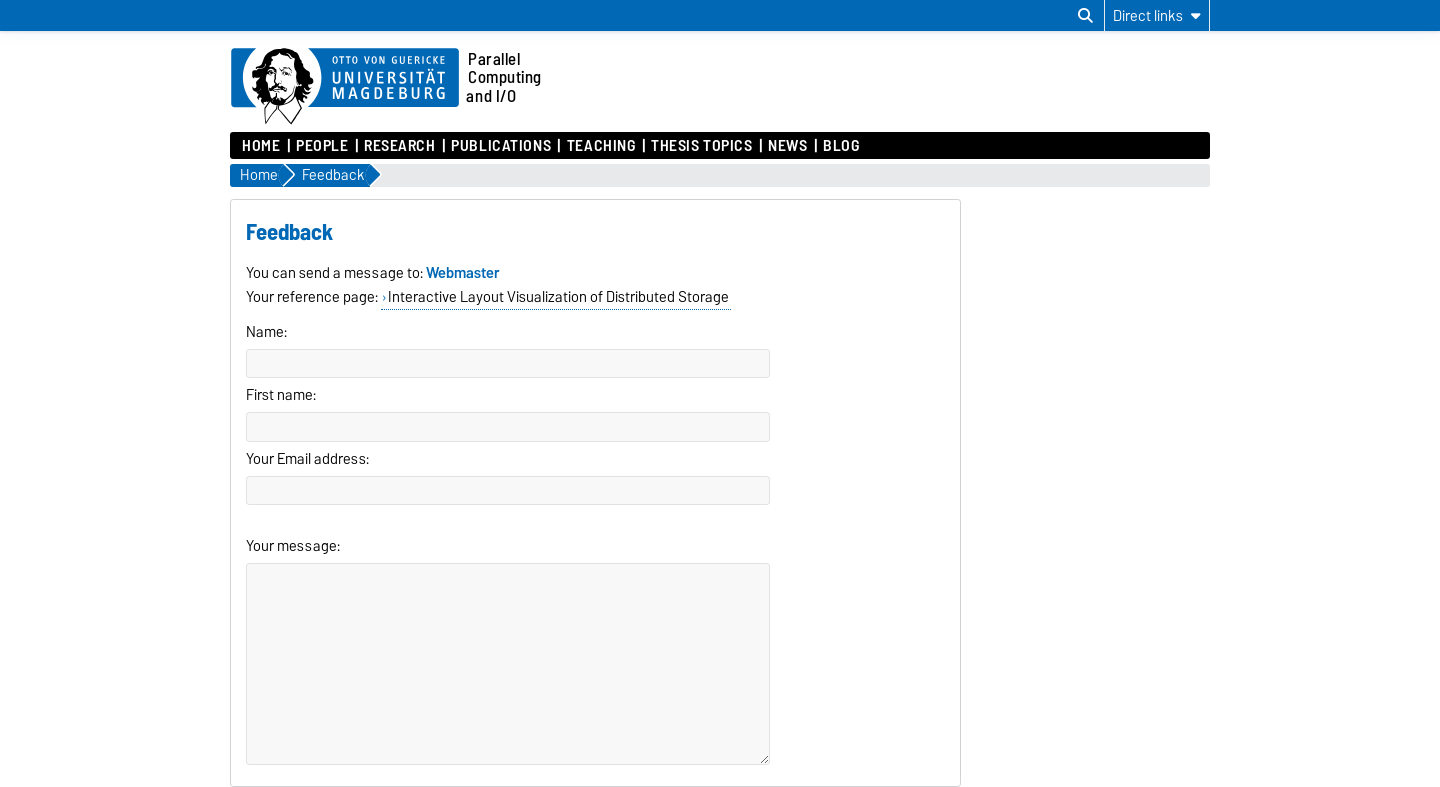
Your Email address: (307, 459)
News (787, 146)
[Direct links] (1157, 15)
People (322, 146)
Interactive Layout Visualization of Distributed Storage (558, 297)
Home (261, 146)
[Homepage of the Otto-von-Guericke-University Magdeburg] (345, 87)
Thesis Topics (701, 146)
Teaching (601, 146)
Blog (841, 146)
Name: (266, 332)
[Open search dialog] (1085, 16)
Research (399, 146)
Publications (501, 146)
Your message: (293, 546)
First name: (281, 395)
